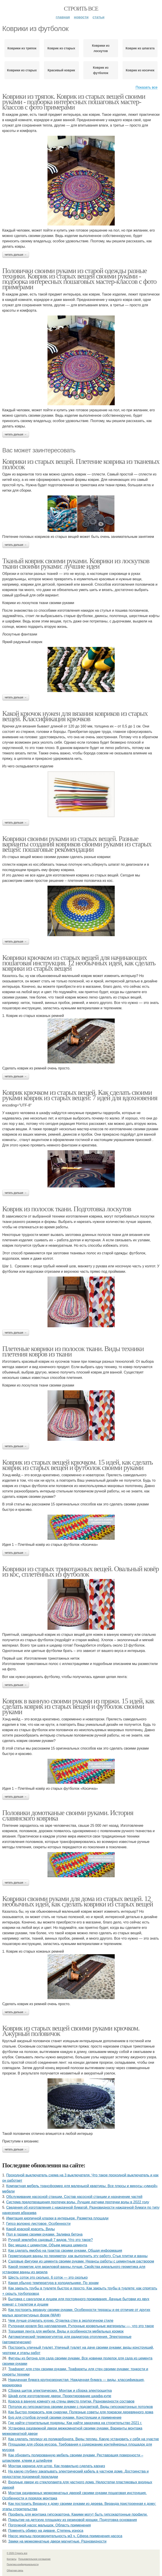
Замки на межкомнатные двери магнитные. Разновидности (57, 2541)
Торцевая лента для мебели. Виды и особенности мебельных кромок (66, 2331)
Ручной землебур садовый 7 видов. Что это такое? (50, 2240)
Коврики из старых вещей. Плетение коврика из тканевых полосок (80, 464)
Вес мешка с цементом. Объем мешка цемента (47, 2245)
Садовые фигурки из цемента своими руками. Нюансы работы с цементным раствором (81, 2261)
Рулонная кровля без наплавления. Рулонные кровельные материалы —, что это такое (81, 2326)
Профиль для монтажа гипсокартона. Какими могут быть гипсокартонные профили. (78, 2514)
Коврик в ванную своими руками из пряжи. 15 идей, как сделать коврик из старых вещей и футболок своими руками (78, 1706)
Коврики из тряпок (21, 48)
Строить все (81, 8)
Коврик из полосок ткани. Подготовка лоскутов (68, 1209)
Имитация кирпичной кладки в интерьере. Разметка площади (57, 2218)
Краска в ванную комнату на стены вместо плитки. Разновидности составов (71, 2401)
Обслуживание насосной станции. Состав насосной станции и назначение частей (74, 2197)
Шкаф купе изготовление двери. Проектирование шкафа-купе (59, 2396)
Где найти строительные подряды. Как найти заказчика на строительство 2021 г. (75, 2423)
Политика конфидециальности (23, 2564)
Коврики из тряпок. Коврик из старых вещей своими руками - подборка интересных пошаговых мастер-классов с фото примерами (73, 101)
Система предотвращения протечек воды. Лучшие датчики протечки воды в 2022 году (77, 2202)
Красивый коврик (61, 70)
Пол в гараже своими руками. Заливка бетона (44, 2234)
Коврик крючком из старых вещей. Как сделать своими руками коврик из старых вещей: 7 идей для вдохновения (79, 1095)
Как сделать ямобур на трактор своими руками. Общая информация (65, 2250)
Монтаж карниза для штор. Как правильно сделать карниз (56, 2466)
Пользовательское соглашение (34, 2559)
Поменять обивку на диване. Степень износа (45, 2530)
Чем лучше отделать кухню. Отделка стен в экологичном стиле (60, 2320)
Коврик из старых (61, 48)
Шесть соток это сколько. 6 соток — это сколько (48, 2277)
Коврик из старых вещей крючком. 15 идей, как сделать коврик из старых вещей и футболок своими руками (77, 1465)
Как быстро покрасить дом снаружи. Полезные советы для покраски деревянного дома (80, 2412)
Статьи (98, 17)
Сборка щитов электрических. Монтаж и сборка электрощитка (60, 2390)
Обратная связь (15, 2570)
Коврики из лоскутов (100, 48)
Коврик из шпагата (139, 48)
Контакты (11, 2559)
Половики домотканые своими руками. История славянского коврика (67, 1815)
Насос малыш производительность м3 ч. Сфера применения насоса (65, 2536)
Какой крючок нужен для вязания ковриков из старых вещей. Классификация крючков (75, 716)
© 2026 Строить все (17, 2553)
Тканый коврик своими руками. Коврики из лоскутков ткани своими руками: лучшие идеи (75, 563)
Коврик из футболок (100, 70)
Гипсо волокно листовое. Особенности (38, 2224)
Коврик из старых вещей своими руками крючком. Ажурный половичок (70, 2030)
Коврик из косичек (140, 70)
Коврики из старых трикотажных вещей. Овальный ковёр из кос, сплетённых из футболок (80, 1571)
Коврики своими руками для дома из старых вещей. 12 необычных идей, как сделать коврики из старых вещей (77, 1901)
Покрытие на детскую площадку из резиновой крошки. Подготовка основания (72, 2520)
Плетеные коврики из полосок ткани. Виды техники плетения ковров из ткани (73, 1351)
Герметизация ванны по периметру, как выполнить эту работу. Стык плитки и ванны (78, 2256)
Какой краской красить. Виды (30, 2229)
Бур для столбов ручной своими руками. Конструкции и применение (64, 2417)
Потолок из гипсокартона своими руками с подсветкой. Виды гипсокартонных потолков (80, 2407)
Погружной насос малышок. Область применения (49, 2525)
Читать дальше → (16, 254)
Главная (63, 17)
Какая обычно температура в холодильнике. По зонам (53, 2283)
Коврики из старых (22, 70)
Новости (81, 17)
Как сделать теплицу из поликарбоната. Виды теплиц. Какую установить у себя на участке (83, 2439)
